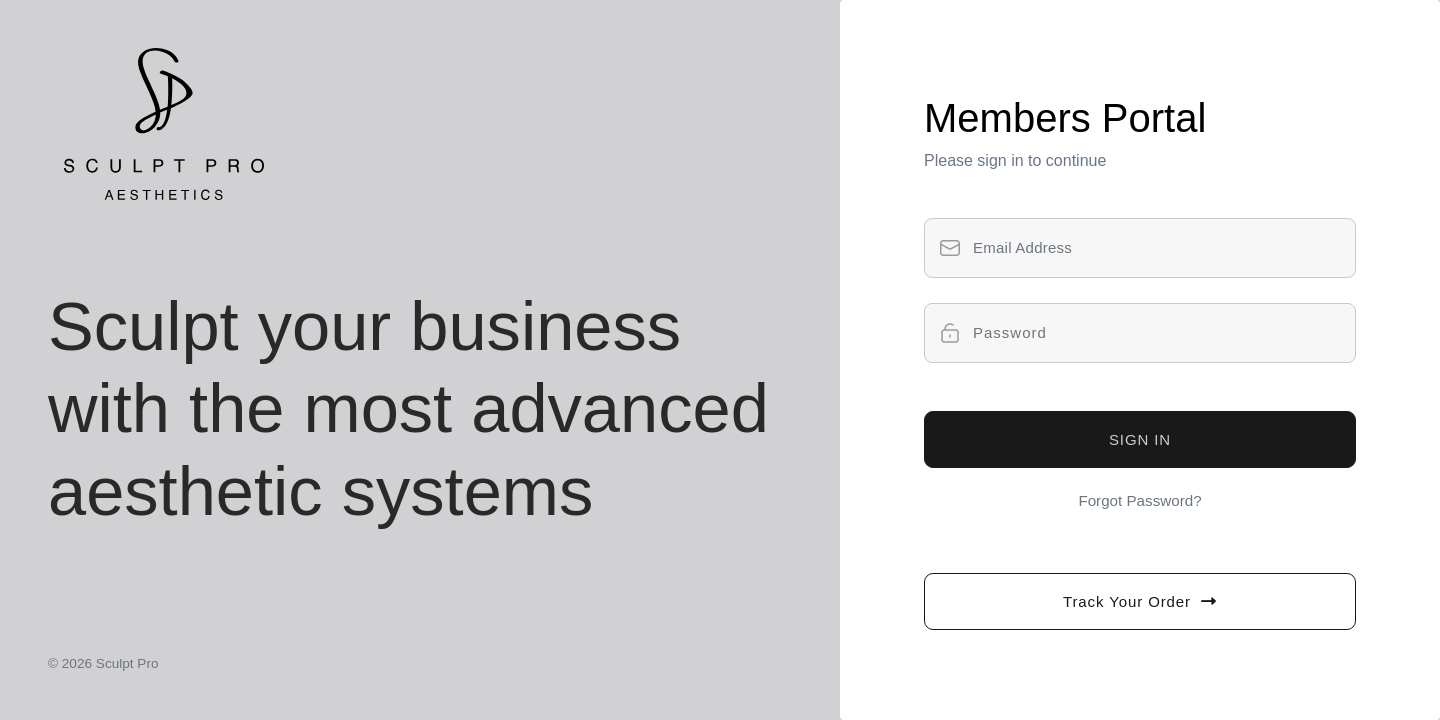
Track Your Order (1140, 601)
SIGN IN (1140, 439)
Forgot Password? (1139, 500)
